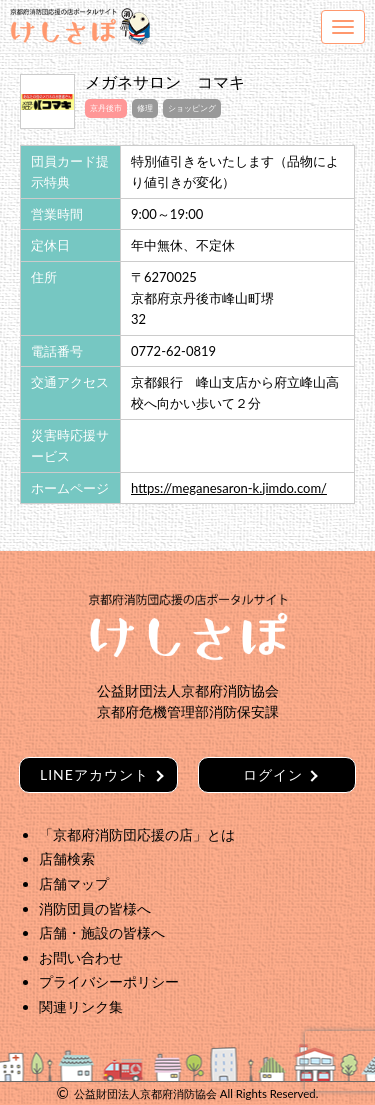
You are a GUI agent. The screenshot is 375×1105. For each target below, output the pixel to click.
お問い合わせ (81, 957)
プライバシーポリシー (109, 981)
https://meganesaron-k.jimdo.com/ (229, 488)
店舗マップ (74, 883)
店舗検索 (67, 858)
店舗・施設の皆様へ (102, 932)
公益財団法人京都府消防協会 (145, 1093)
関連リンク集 (81, 1006)
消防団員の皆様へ (95, 908)
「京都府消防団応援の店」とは (137, 834)
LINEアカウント (94, 774)
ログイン (273, 774)
